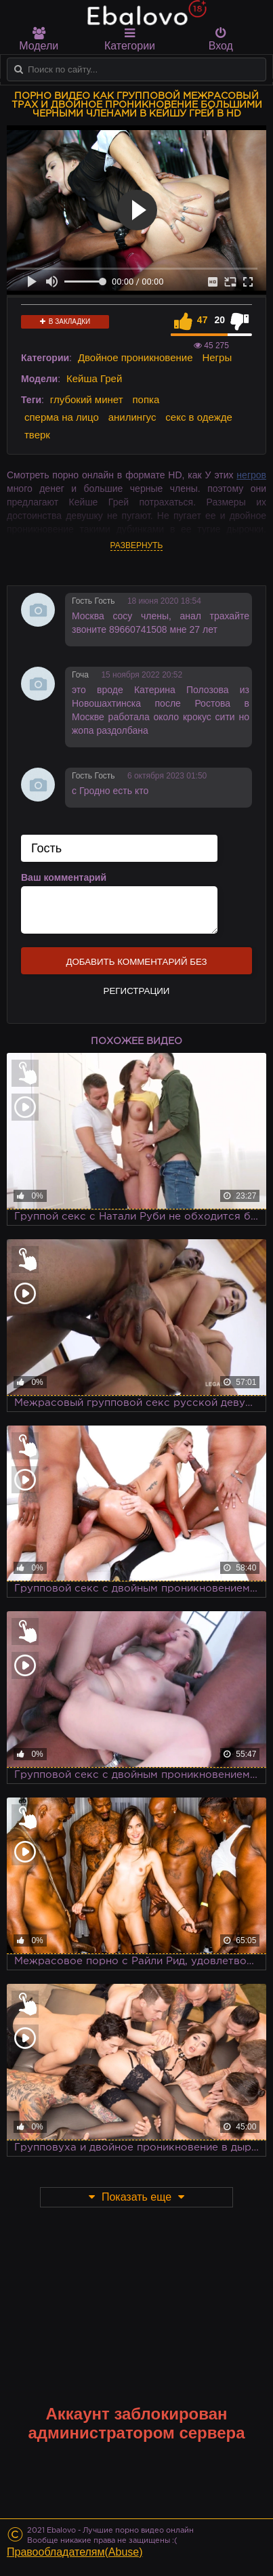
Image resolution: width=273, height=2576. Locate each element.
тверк (37, 434)
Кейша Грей (94, 378)
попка (145, 399)
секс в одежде (198, 417)
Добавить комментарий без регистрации (136, 965)
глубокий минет (86, 399)
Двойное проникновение (135, 357)
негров (251, 475)
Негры (217, 357)
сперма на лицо (61, 417)
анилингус (132, 417)
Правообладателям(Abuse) (75, 2552)
